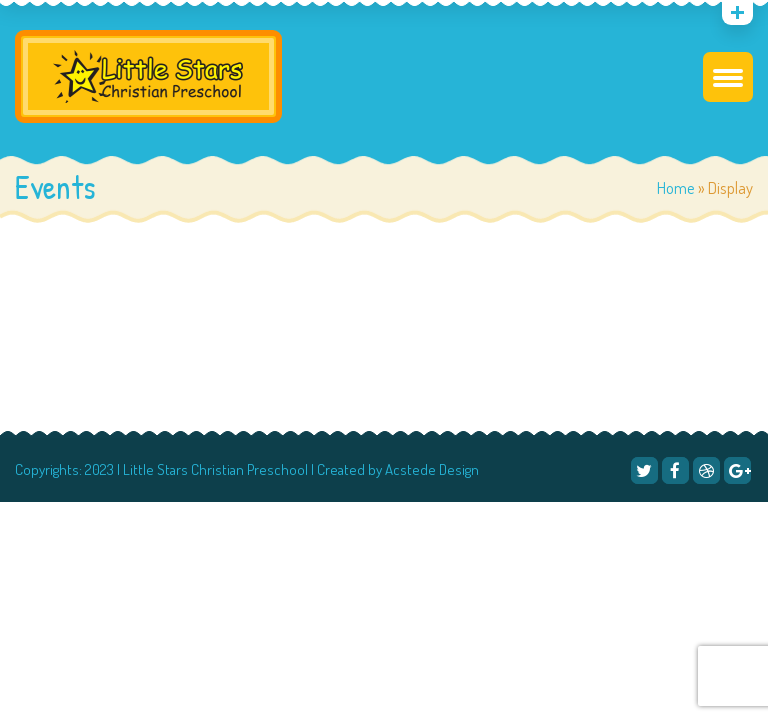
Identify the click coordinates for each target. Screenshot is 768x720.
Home (676, 187)
